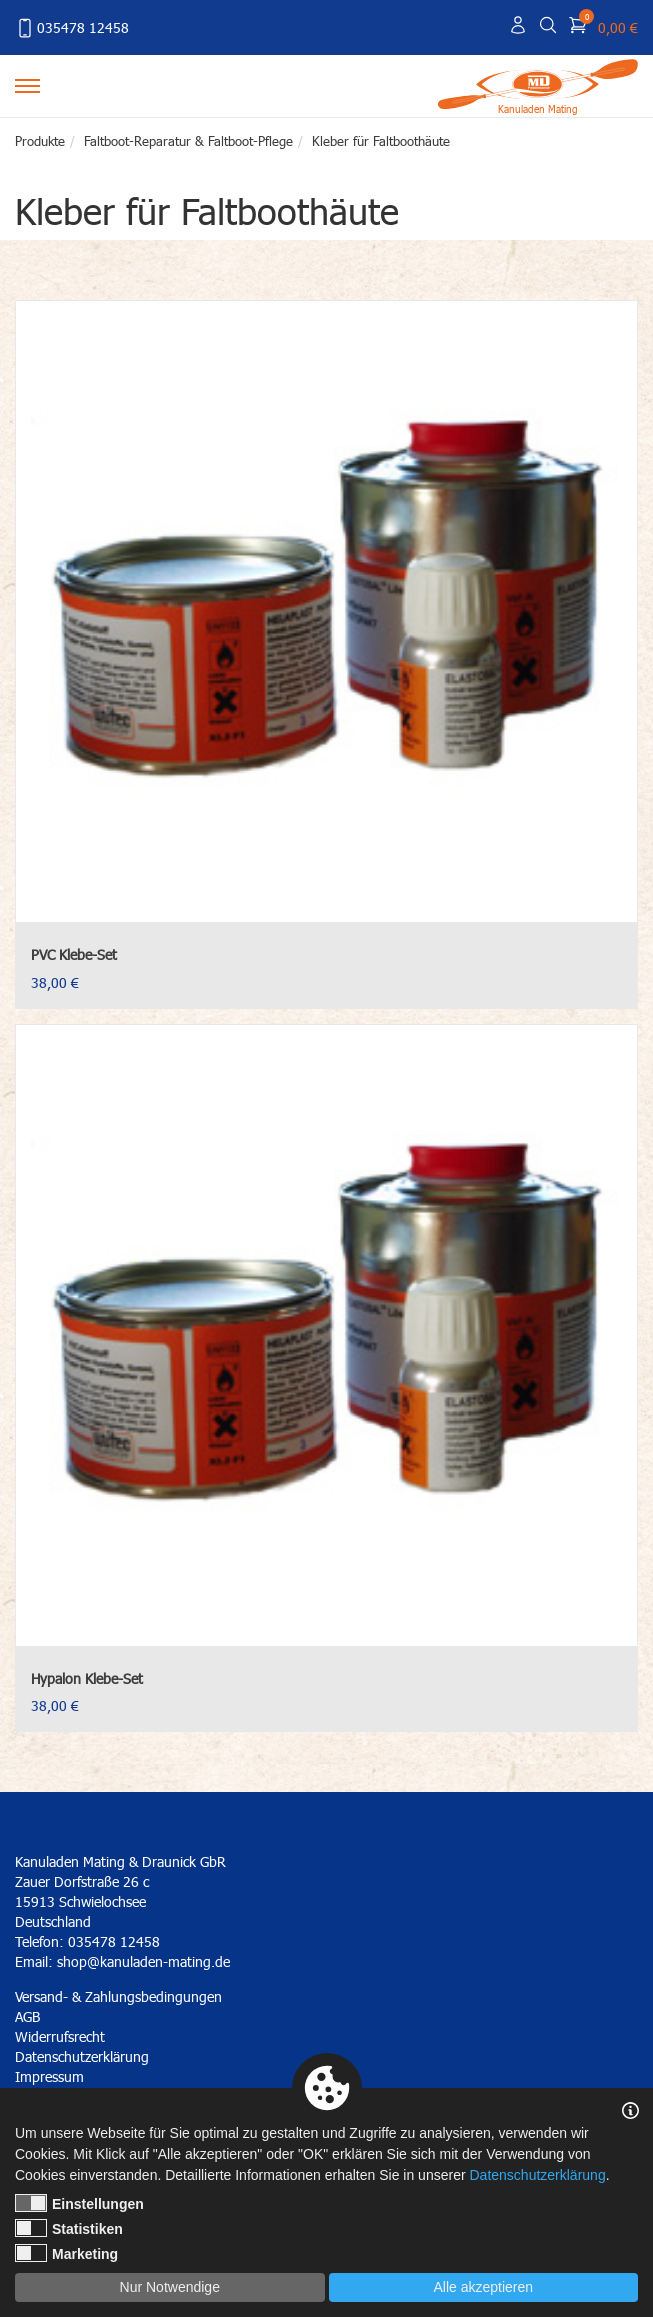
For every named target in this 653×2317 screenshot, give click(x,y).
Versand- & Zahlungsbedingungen (118, 1996)
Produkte (40, 141)
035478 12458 (72, 28)
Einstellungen (79, 2203)
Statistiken (69, 2228)
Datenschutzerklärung (537, 2175)
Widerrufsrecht (60, 2036)
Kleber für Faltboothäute (381, 141)
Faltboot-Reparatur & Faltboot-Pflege (188, 141)
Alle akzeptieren (483, 2287)
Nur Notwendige (170, 2287)
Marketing (66, 2253)
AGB (27, 2016)
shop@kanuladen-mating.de (143, 1961)
